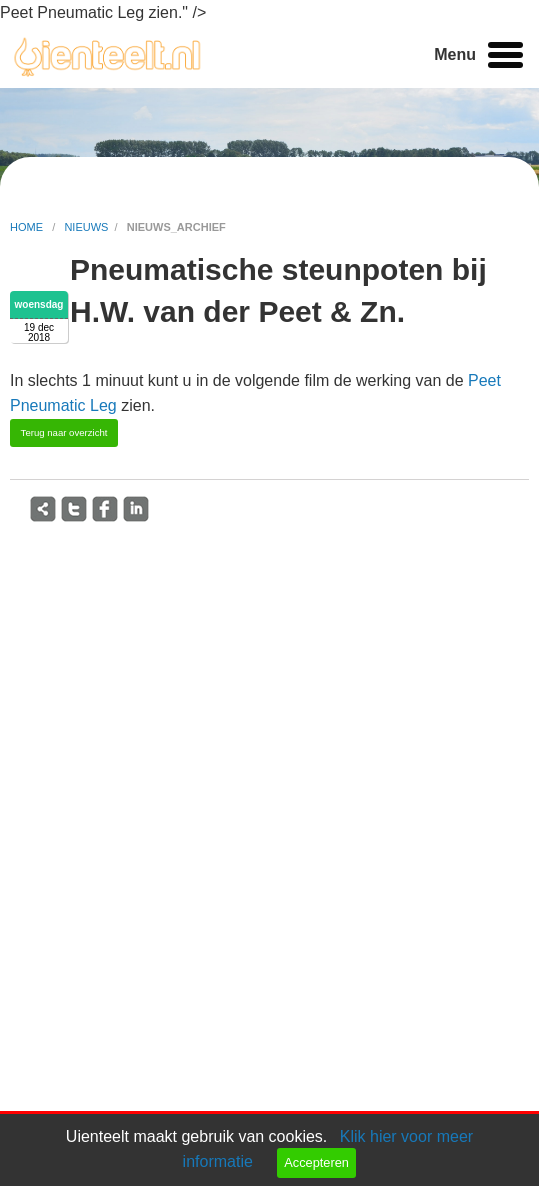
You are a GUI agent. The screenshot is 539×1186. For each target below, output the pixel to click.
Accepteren (316, 1162)
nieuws (86, 227)
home (28, 227)
